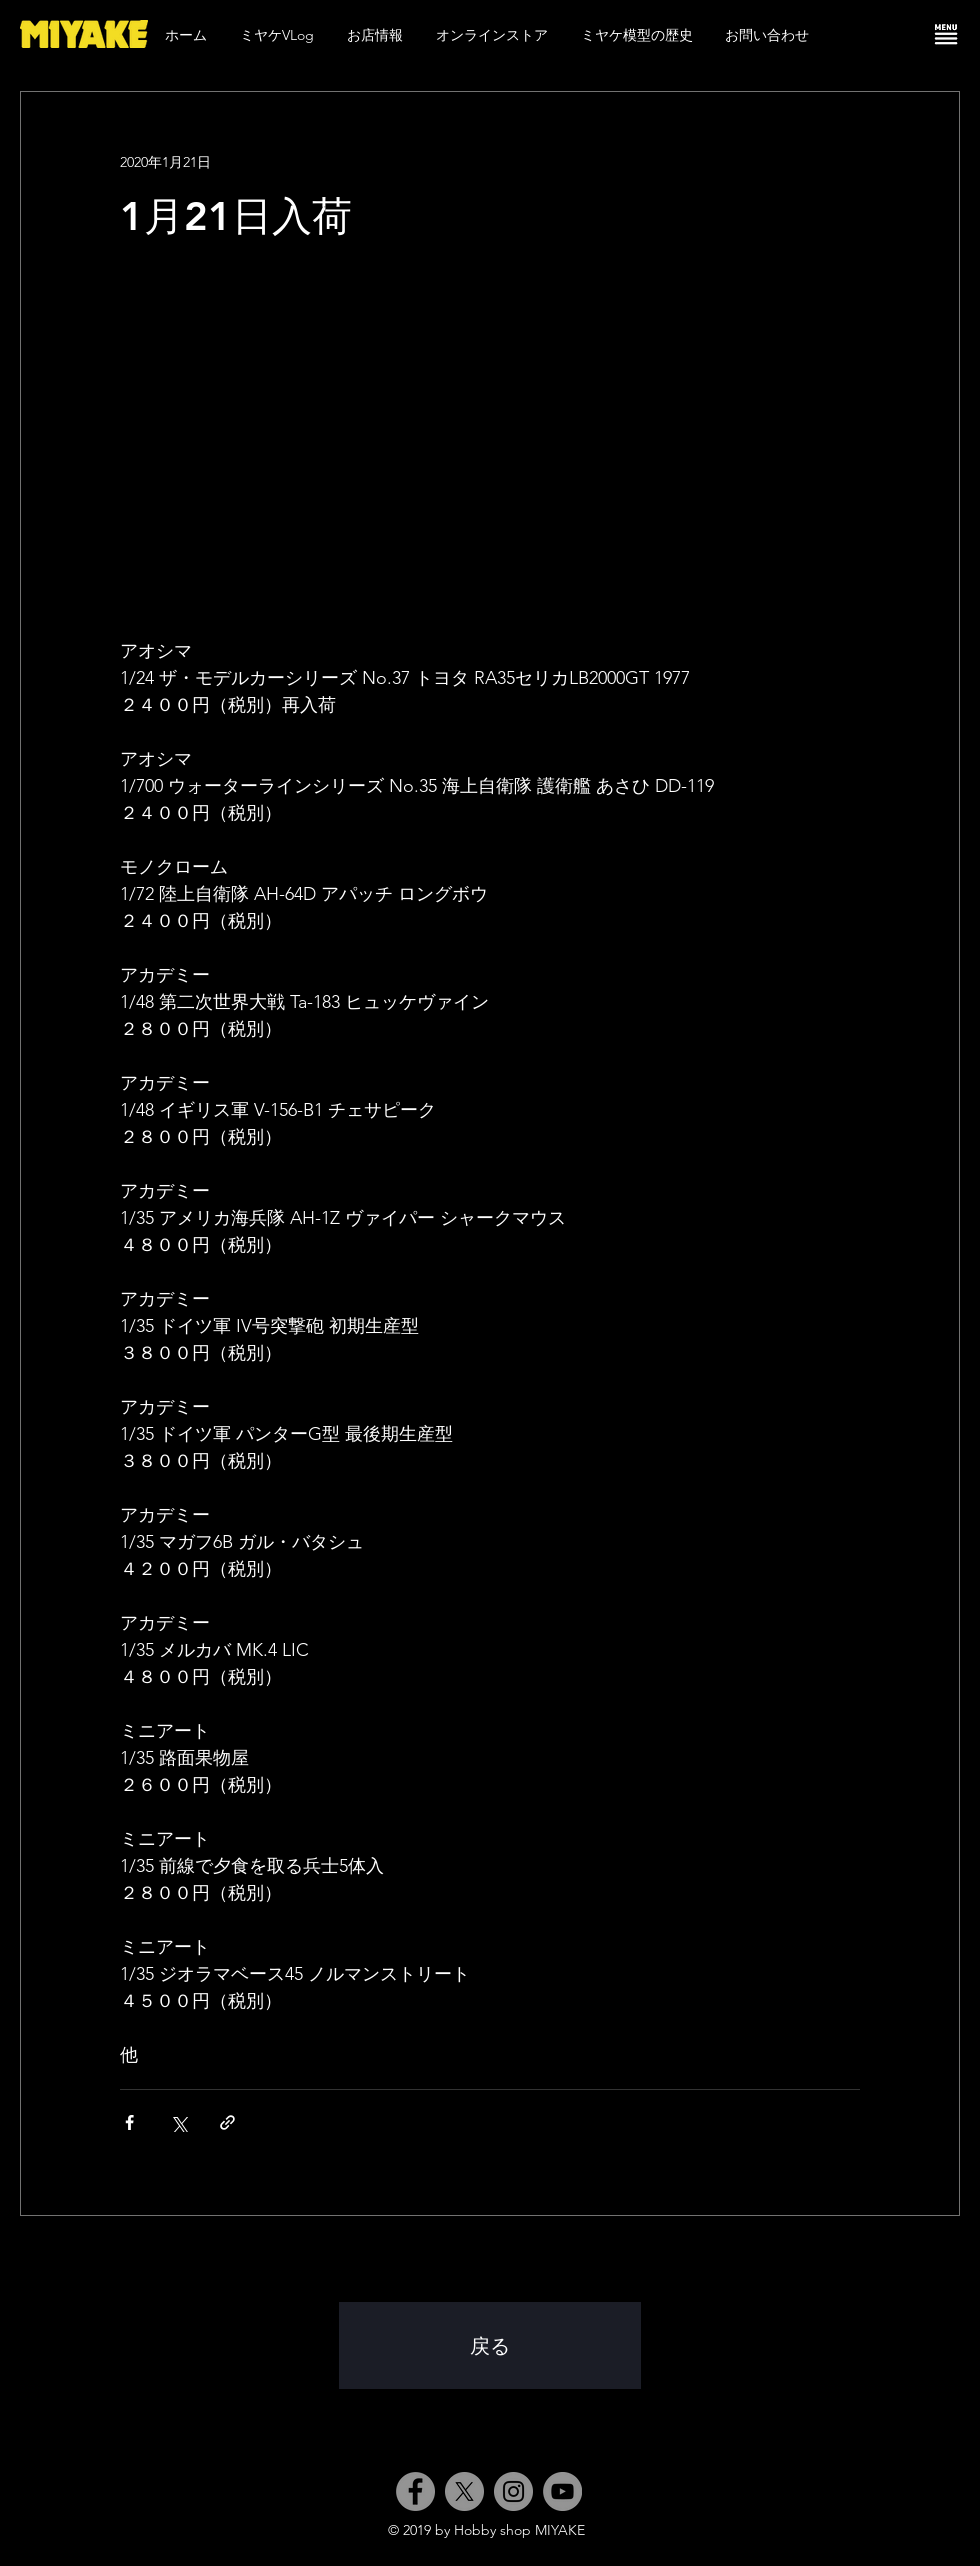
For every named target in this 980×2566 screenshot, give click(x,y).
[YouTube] (562, 2491)
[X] (464, 2491)
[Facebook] (415, 2491)
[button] (946, 34)
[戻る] (490, 2345)
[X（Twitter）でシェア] (178, 2122)
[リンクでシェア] (227, 2122)
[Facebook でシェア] (129, 2122)
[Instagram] (513, 2491)
